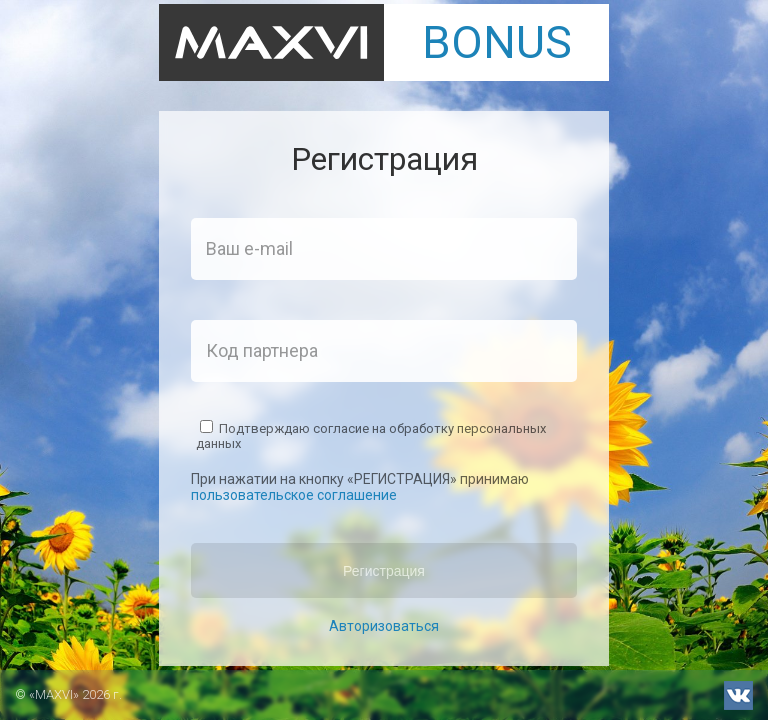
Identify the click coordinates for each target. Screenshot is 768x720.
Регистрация (384, 571)
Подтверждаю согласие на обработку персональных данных (371, 435)
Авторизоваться (384, 626)
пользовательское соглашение (294, 495)
